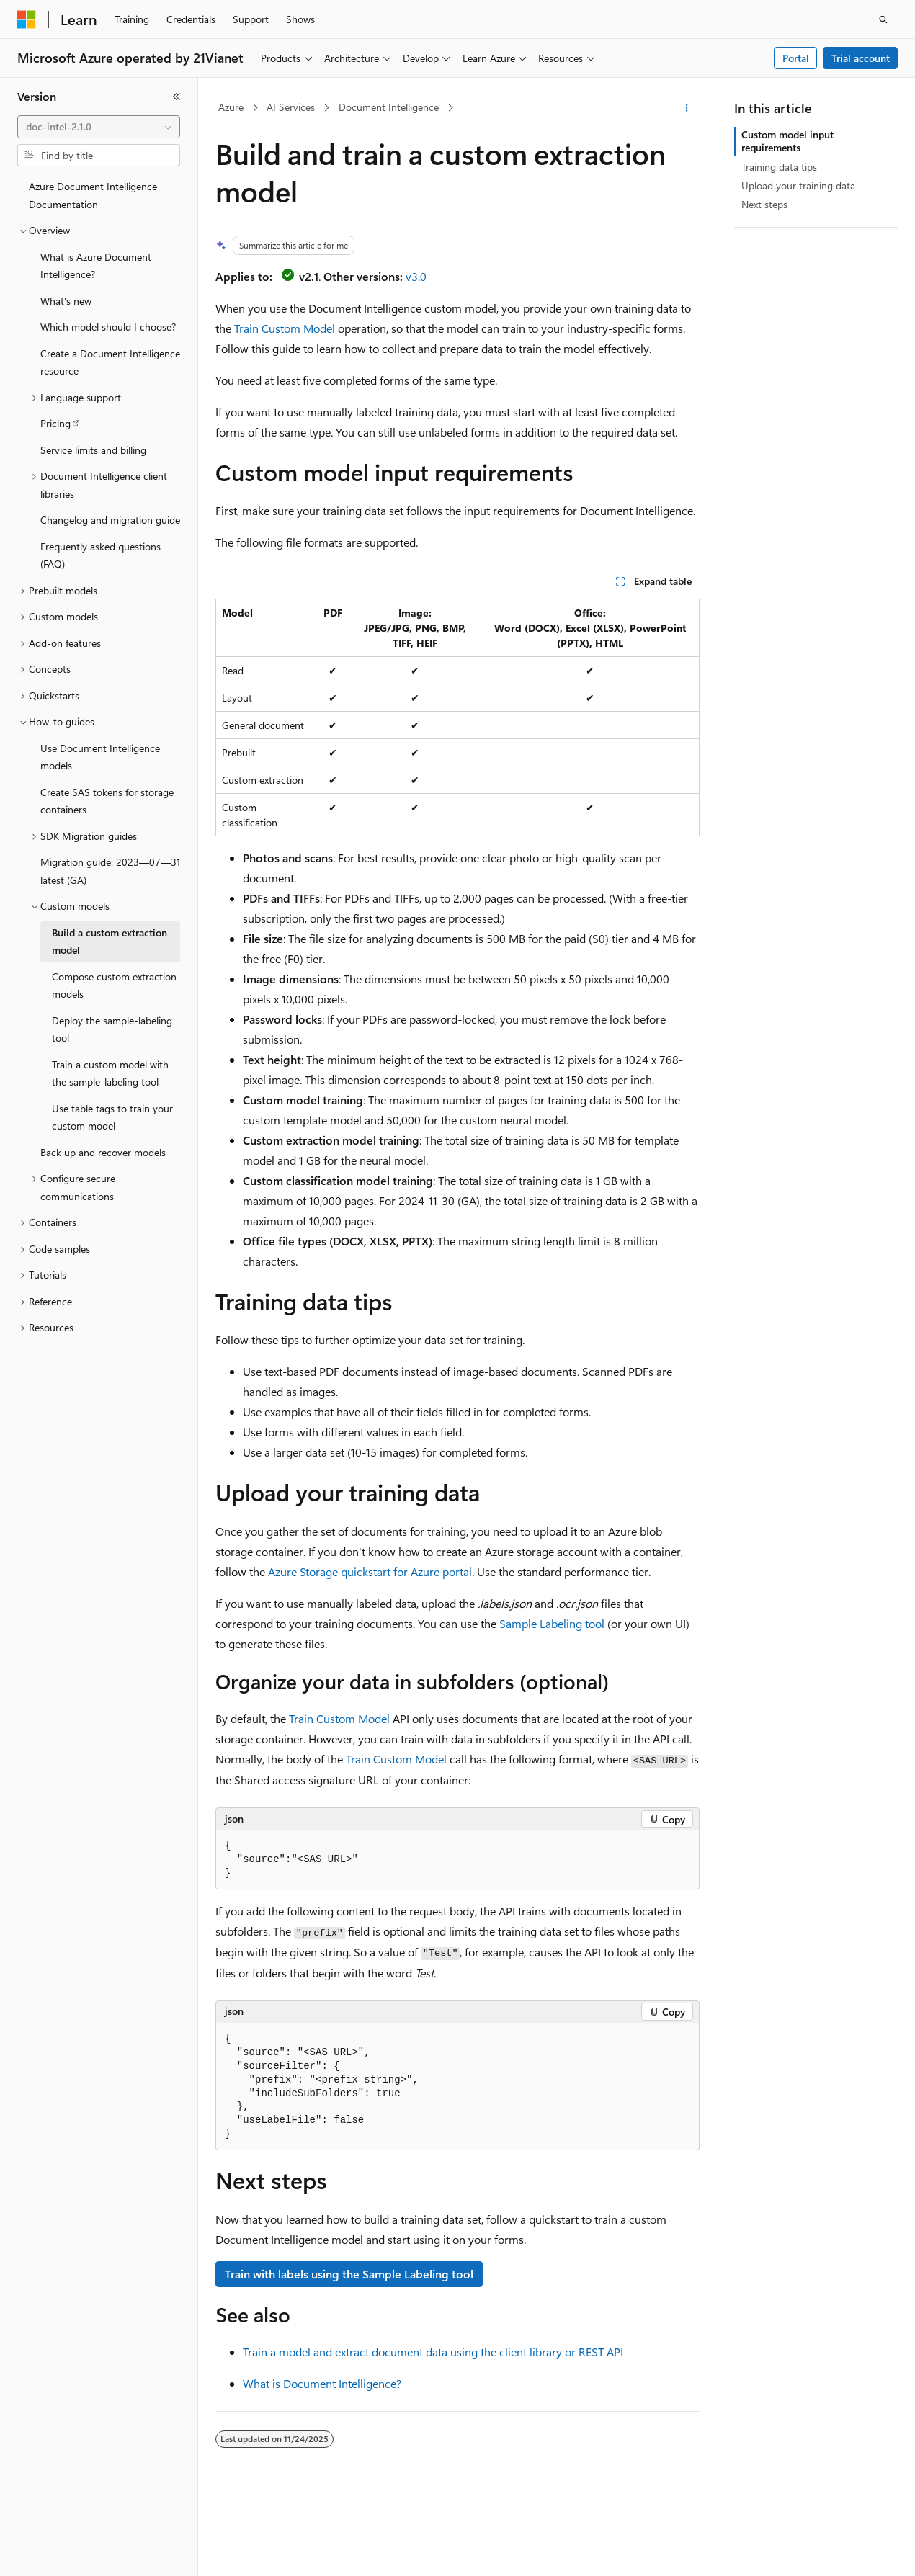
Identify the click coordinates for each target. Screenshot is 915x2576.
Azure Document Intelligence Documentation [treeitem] (93, 195)
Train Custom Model (284, 328)
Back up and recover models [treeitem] (103, 1152)
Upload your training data (798, 185)
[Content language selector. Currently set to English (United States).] (83, 2552)
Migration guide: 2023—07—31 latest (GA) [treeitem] (110, 871)
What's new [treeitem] (66, 301)
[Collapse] (176, 96)
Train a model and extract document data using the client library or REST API (433, 2351)
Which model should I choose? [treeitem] (108, 327)
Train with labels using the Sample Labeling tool (349, 2273)
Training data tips (779, 167)
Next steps (764, 204)
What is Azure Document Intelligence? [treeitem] (95, 266)
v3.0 (416, 276)
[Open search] (883, 19)
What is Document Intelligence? (322, 2383)
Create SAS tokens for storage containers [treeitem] (107, 801)
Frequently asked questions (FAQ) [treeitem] (100, 555)
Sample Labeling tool (551, 1623)
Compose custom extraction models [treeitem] (114, 985)
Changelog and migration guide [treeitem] (110, 520)
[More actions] (687, 108)
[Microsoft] (26, 19)
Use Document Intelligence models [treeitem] (100, 757)
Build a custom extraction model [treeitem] (109, 941)
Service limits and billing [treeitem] (93, 450)
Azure (231, 107)
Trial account (860, 58)
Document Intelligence (389, 107)
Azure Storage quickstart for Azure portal (370, 1571)
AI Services (291, 107)
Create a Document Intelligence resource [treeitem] (110, 362)
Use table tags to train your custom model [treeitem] (112, 1117)
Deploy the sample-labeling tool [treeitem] (112, 1029)
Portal (795, 58)
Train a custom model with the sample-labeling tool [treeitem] (110, 1073)
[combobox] (98, 126)
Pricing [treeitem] (55, 423)
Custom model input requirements (787, 141)
